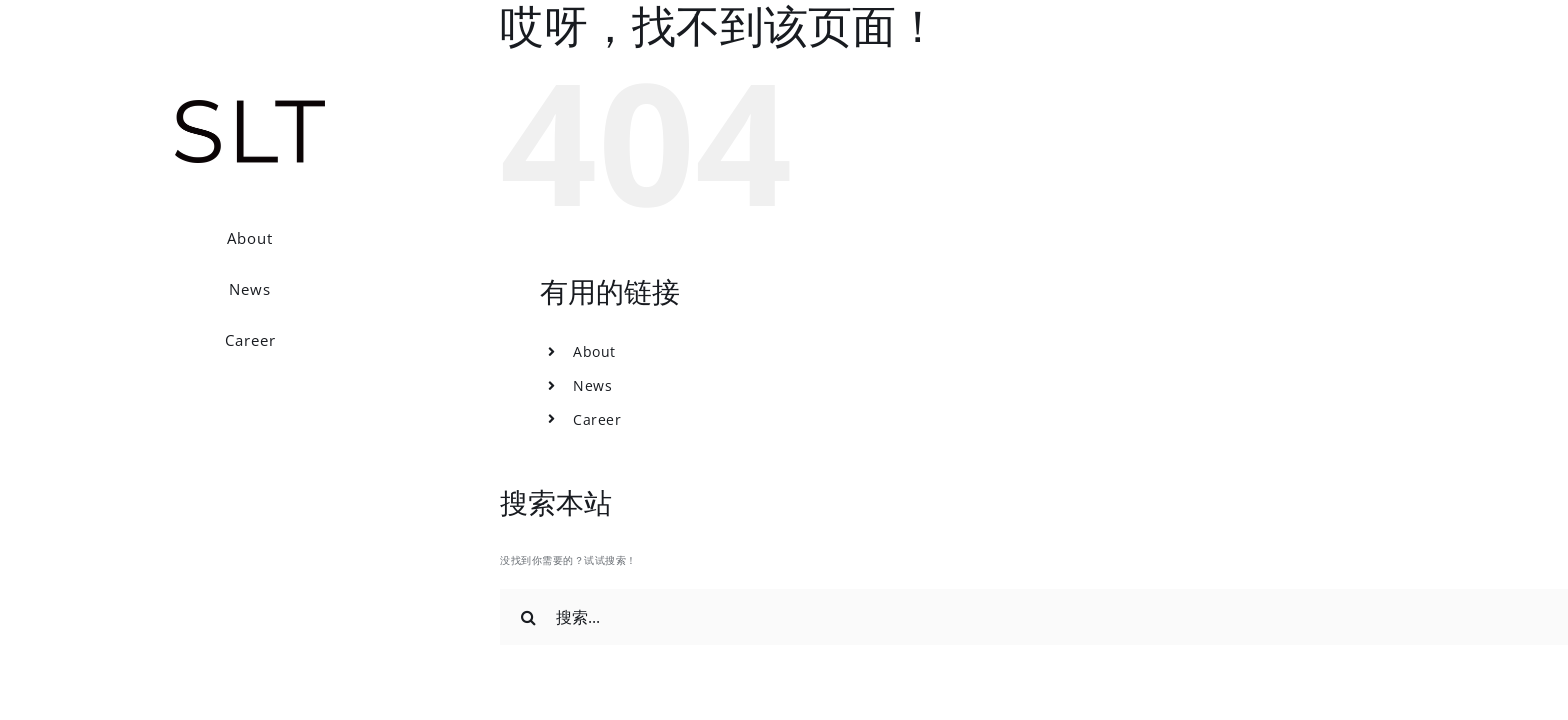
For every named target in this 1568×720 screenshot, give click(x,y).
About (594, 351)
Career (597, 419)
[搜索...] (1034, 617)
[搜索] (528, 617)
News (592, 385)
